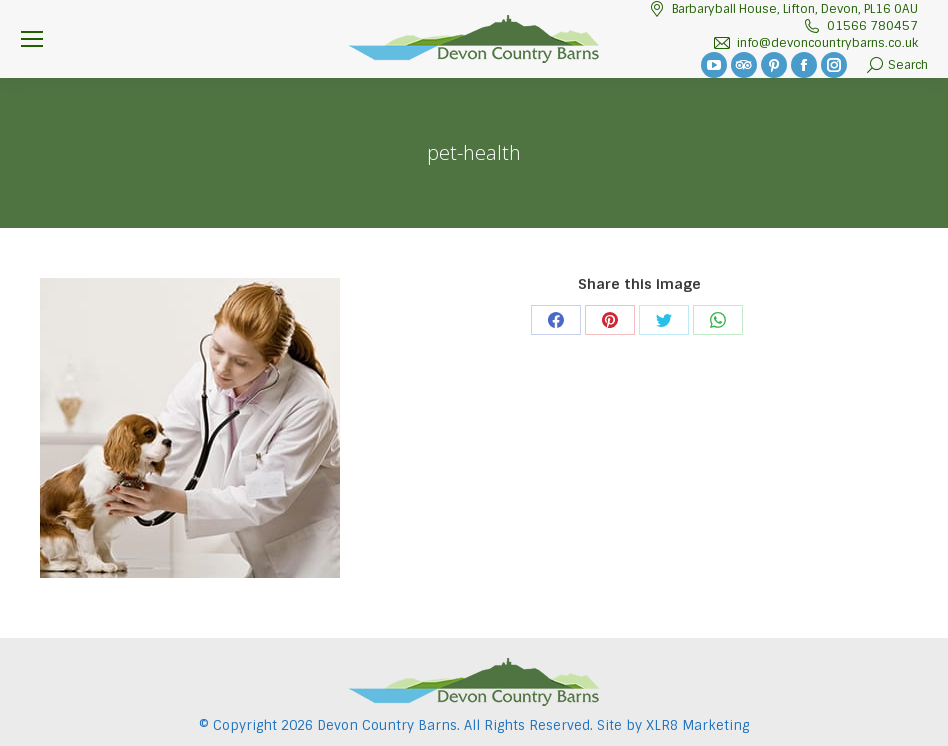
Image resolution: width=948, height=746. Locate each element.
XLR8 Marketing (697, 725)
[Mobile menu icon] (32, 39)
